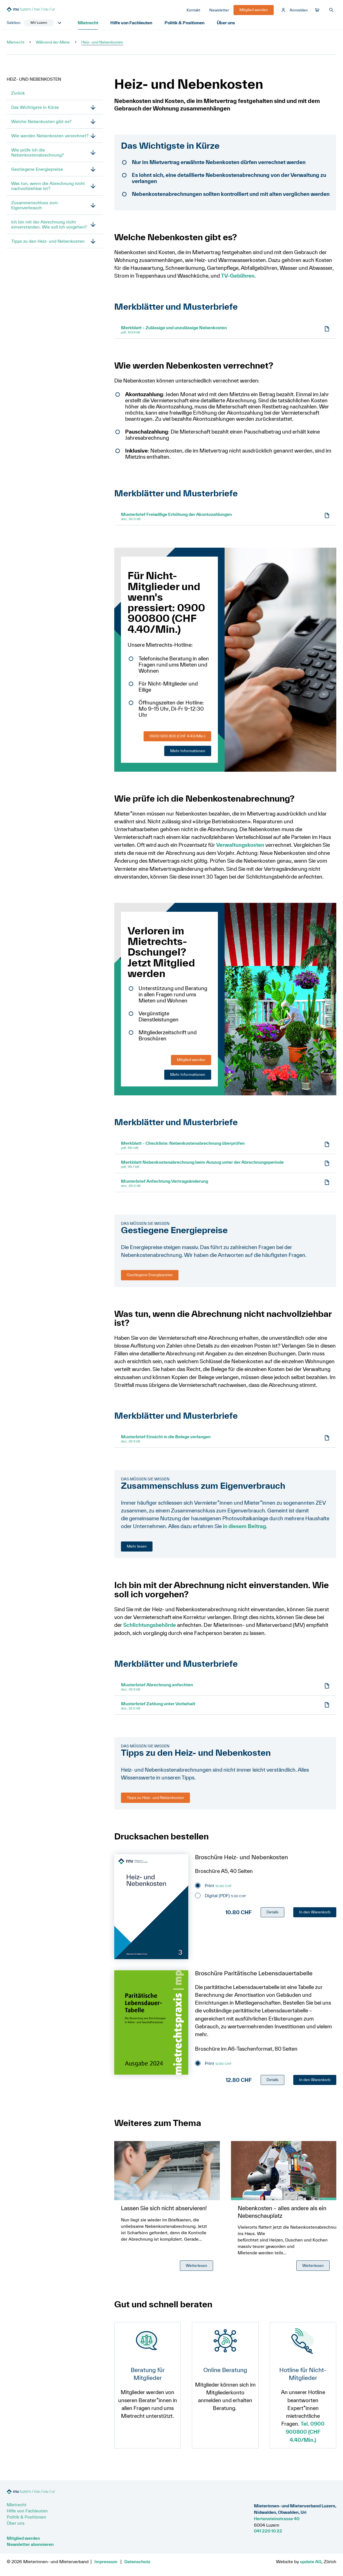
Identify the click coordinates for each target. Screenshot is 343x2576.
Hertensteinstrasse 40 (276, 2518)
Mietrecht (88, 23)
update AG (310, 2561)
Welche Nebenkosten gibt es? (41, 121)
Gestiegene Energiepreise (37, 169)
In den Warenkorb (314, 1912)
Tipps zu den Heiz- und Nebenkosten (48, 241)
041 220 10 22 (268, 2530)
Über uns (229, 23)
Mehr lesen (137, 1546)
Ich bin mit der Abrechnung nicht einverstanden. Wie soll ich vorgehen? (49, 225)
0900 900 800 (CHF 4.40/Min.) (177, 736)
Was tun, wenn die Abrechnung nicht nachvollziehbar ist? (48, 186)
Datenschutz (137, 2561)
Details (272, 1912)
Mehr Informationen (187, 751)
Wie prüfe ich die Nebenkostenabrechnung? (37, 153)
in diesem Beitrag (244, 1527)
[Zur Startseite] (48, 10)
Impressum (105, 2561)
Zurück (18, 93)
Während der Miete (53, 43)
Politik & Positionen (186, 23)
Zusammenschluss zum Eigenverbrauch (34, 206)
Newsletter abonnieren (30, 2544)
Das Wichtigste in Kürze (35, 107)
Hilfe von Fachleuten (133, 23)
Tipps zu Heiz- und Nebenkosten (155, 1797)
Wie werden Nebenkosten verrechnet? (50, 136)
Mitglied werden (191, 1060)
